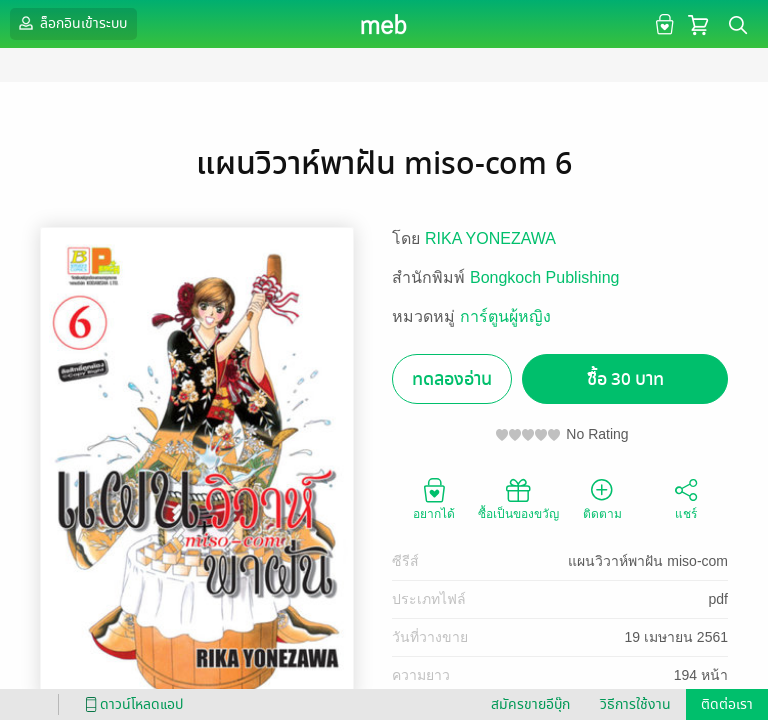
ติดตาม (602, 498)
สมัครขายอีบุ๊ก (530, 704)
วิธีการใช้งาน (635, 704)
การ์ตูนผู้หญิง (505, 316)
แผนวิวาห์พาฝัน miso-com (648, 561)
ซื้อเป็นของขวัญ (518, 498)
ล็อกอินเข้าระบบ (71, 23)
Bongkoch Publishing (544, 277)
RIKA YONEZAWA (490, 238)
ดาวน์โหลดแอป (131, 704)
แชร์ (686, 498)
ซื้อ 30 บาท (625, 379)
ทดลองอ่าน (452, 379)
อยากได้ (434, 498)
